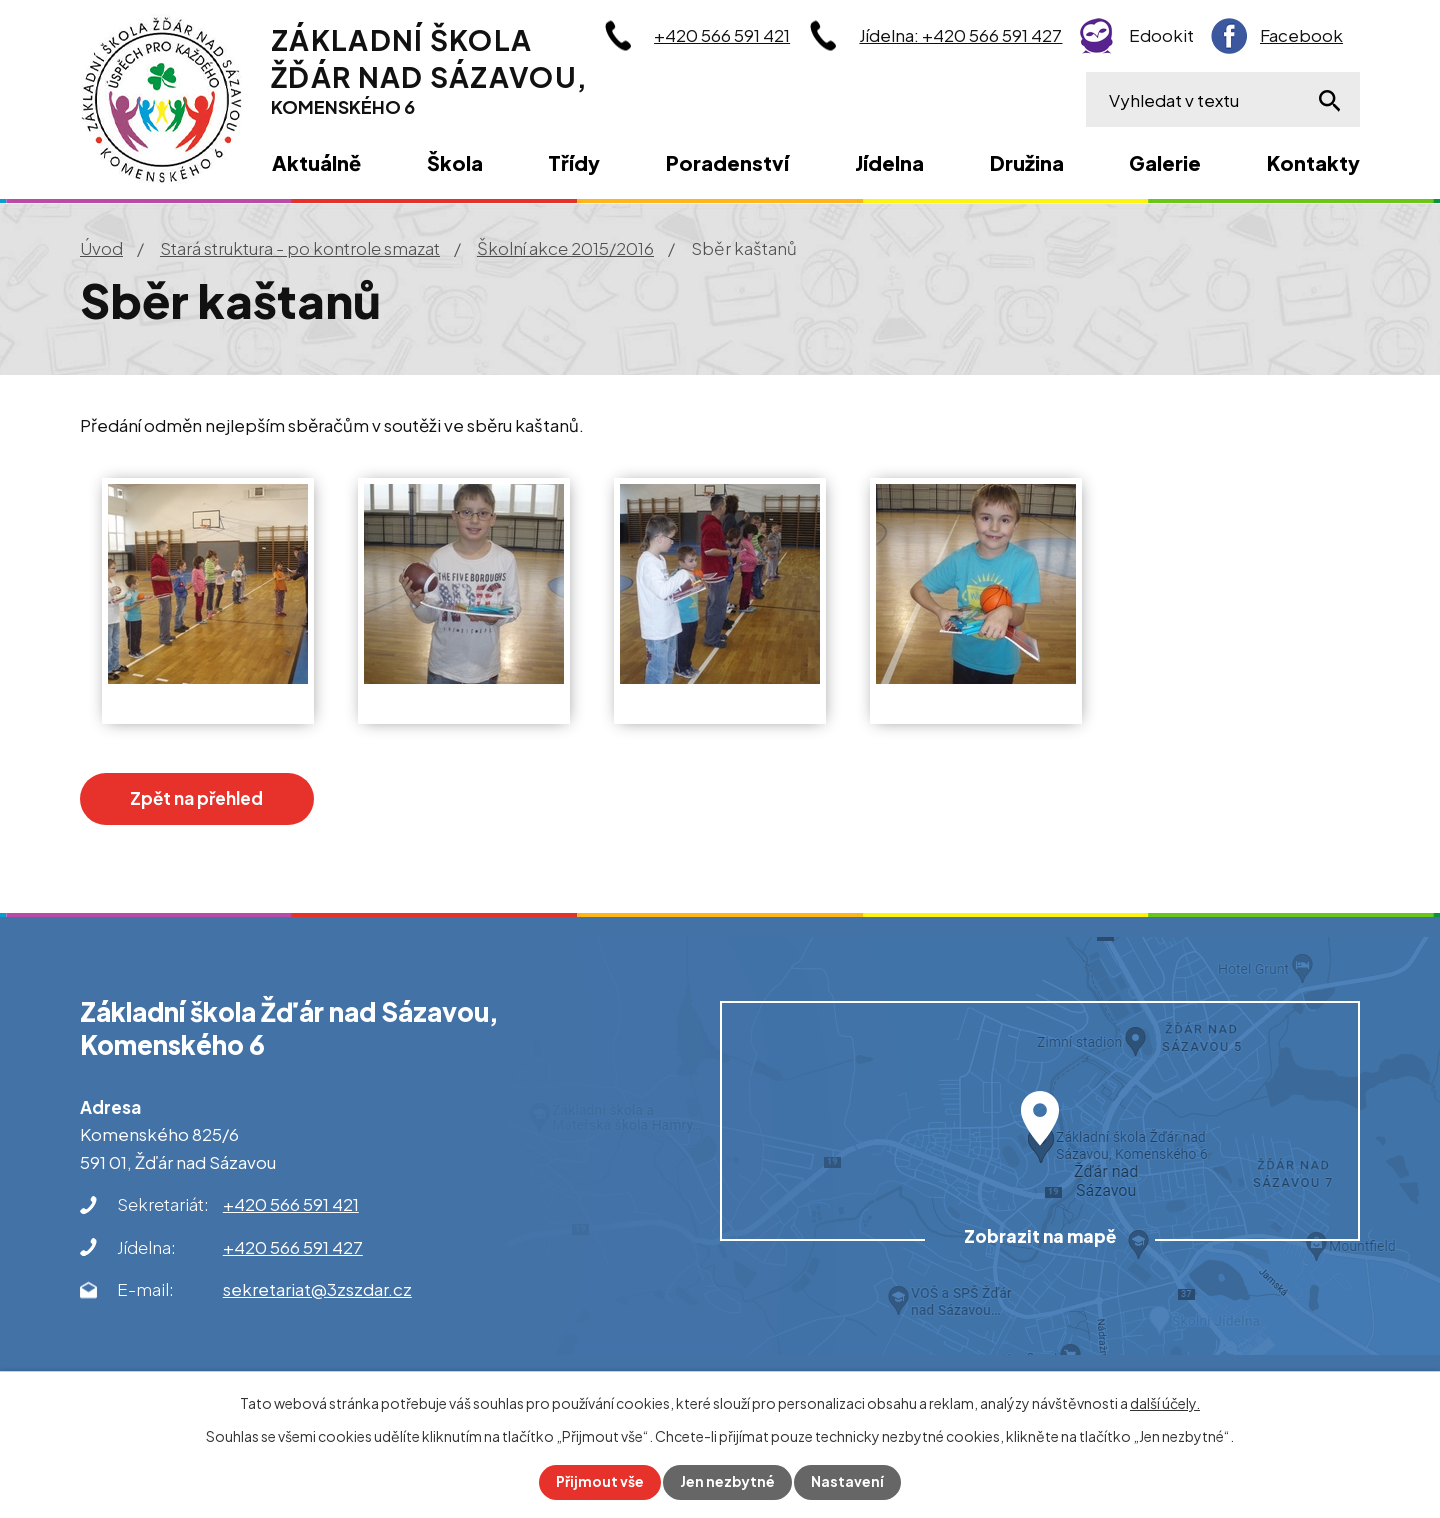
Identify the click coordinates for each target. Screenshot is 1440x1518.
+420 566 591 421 (722, 35)
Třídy (574, 162)
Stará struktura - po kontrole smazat (300, 248)
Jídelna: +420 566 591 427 (960, 35)
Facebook (1301, 35)
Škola (455, 162)
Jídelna (889, 162)
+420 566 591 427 (293, 1247)
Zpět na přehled (200, 798)
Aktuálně (316, 162)
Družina (1027, 162)
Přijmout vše (600, 1482)
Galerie (1165, 162)
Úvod (101, 248)
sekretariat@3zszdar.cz (317, 1289)
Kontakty (1313, 162)
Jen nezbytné (728, 1482)
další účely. (1165, 1403)
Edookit (1161, 35)
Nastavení (848, 1482)
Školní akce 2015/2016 (565, 248)
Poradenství (727, 162)
